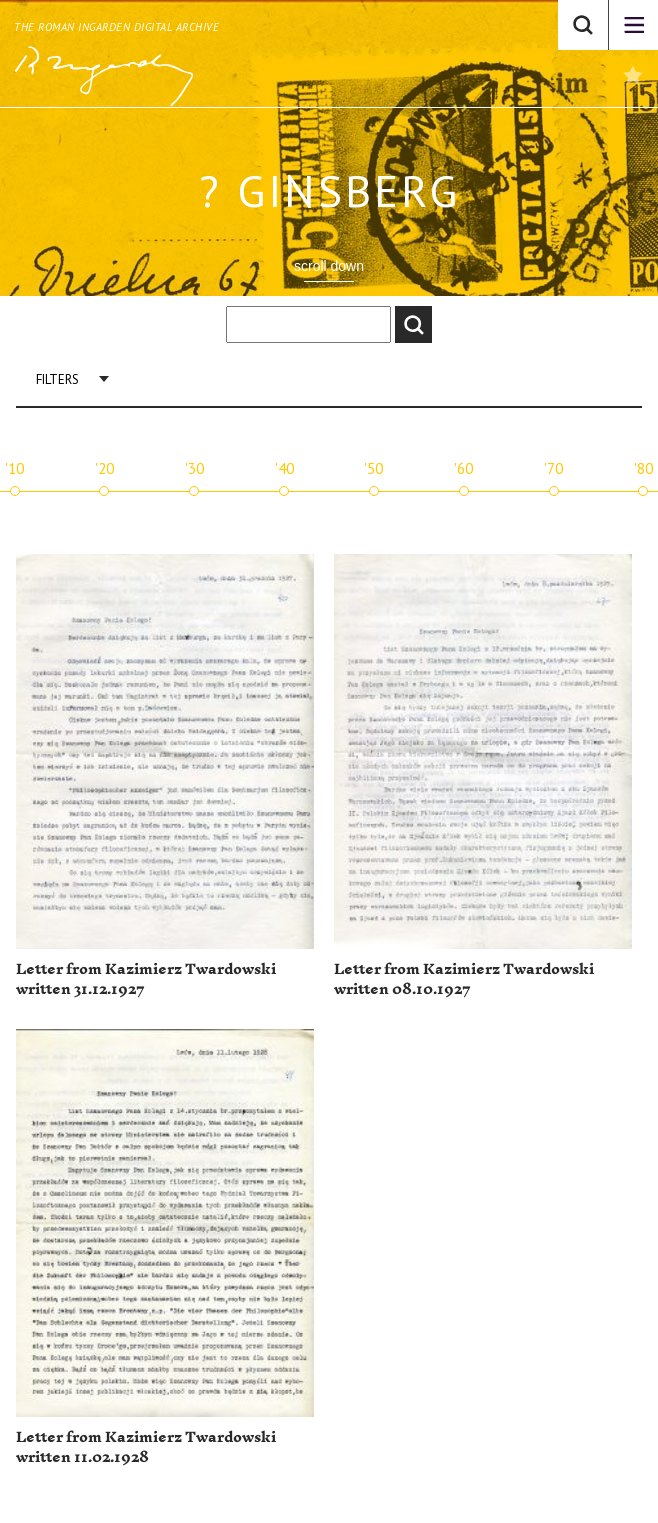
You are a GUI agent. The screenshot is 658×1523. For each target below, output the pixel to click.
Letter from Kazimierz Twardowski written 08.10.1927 (464, 979)
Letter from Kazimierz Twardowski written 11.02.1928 (146, 1447)
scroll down (329, 266)
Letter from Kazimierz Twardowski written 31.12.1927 (146, 979)
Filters (57, 379)
